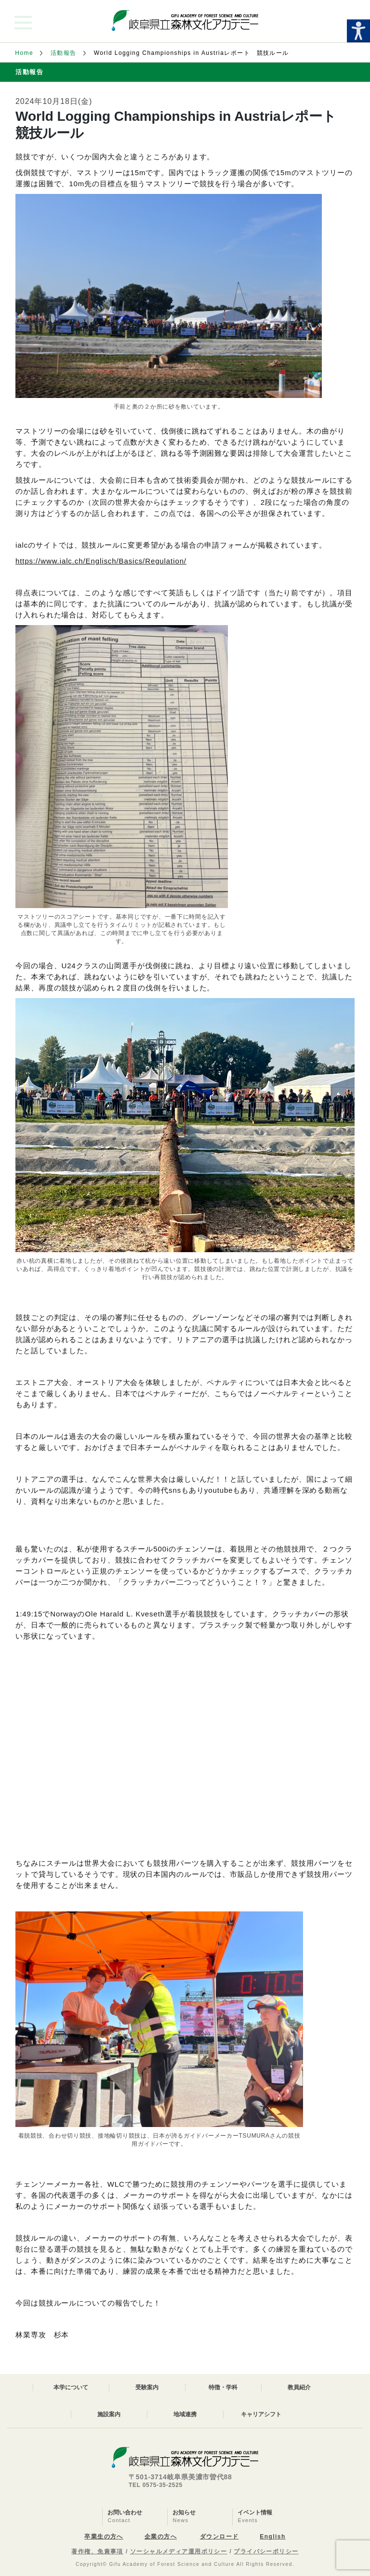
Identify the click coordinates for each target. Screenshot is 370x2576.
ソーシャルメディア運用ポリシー (178, 2551)
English (272, 2536)
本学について (70, 2387)
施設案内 (108, 2414)
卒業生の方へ (103, 2536)
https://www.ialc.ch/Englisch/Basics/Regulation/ (100, 561)
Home (24, 53)
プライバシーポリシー (266, 2551)
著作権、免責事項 (97, 2551)
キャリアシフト (261, 2414)
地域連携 (185, 2414)
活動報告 (64, 53)
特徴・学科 (223, 2387)
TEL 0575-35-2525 (156, 2485)
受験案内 (147, 2387)
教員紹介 (299, 2387)
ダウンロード (219, 2536)
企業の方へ (161, 2536)
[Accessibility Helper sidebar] (358, 30)
